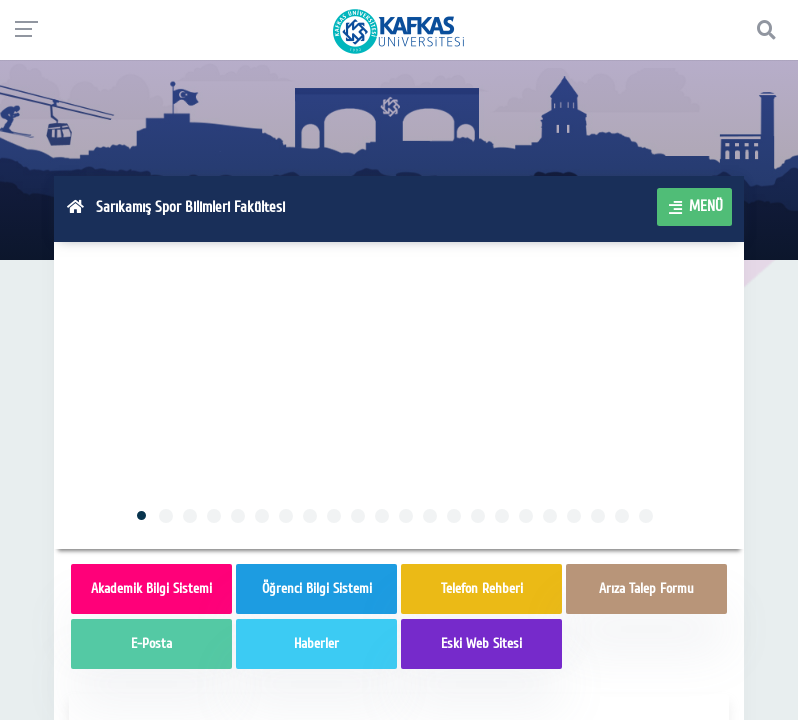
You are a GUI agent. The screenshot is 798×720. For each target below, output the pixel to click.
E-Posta (151, 643)
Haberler (316, 643)
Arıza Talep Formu (646, 588)
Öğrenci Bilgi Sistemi (317, 588)
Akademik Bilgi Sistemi (151, 588)
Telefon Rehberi (482, 588)
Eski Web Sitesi (481, 643)
